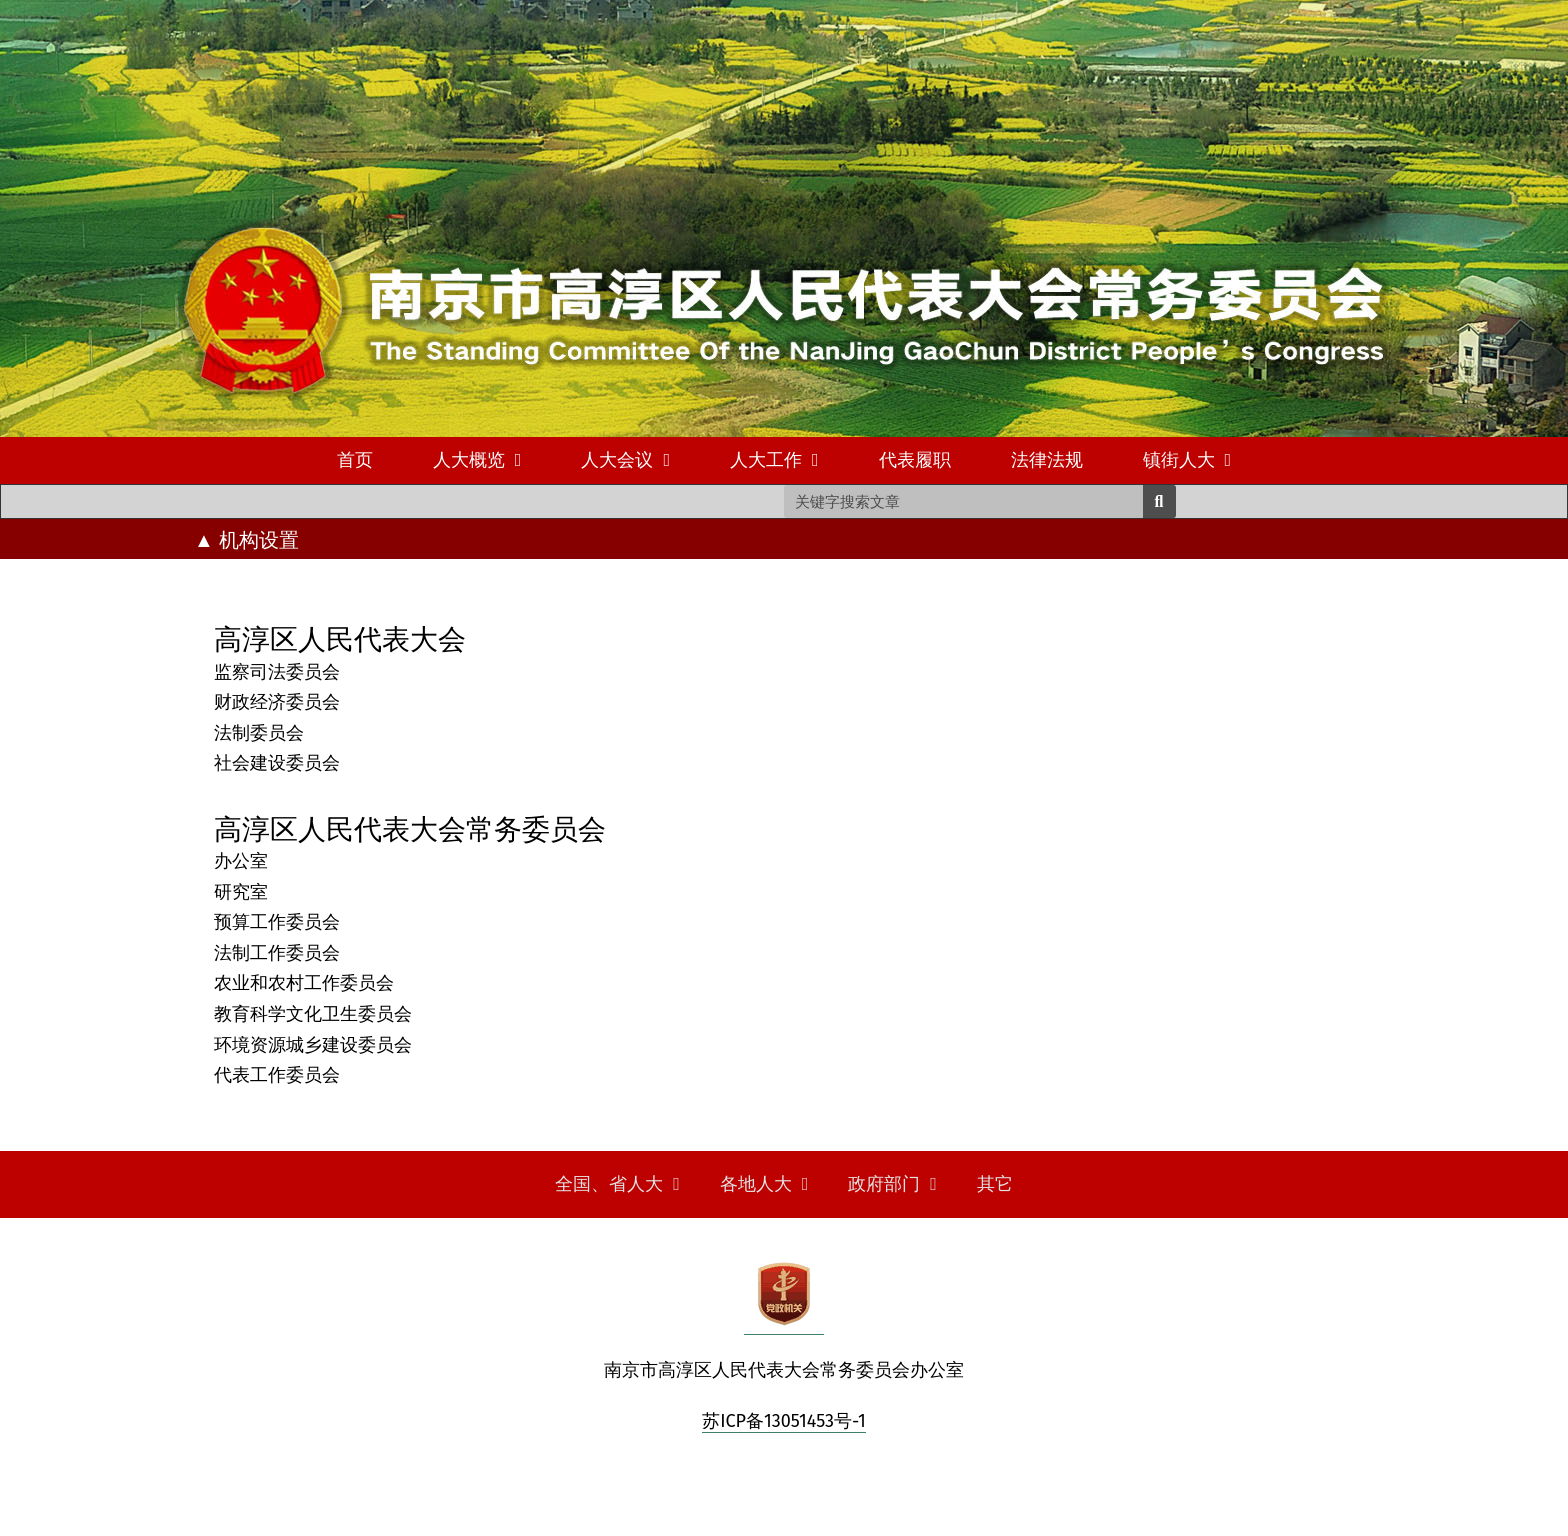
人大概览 (477, 460)
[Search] (1159, 501)
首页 (355, 460)
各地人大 (764, 1184)
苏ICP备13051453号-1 (784, 1421)
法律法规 (1047, 460)
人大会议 (625, 460)
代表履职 (915, 460)
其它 (995, 1184)
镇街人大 (1187, 460)
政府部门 (892, 1184)
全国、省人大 (617, 1184)
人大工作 (774, 460)
